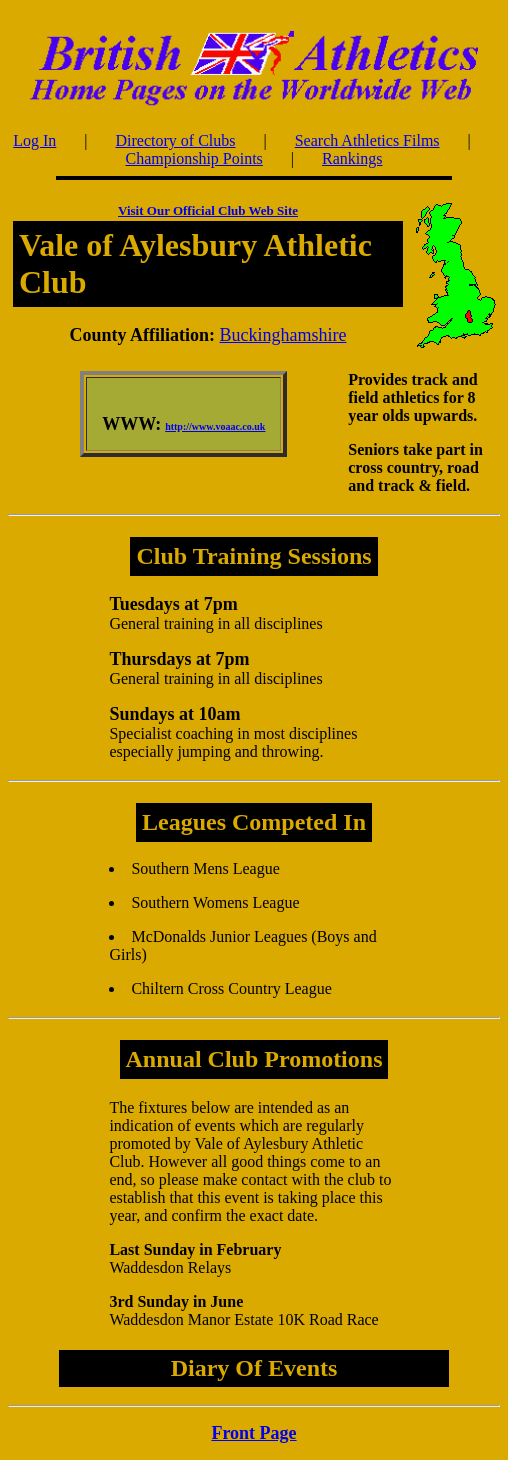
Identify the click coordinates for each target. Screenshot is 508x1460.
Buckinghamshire (283, 335)
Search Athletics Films (367, 140)
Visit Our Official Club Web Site (208, 210)
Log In (34, 140)
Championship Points (193, 158)
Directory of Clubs (176, 140)
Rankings (352, 158)
